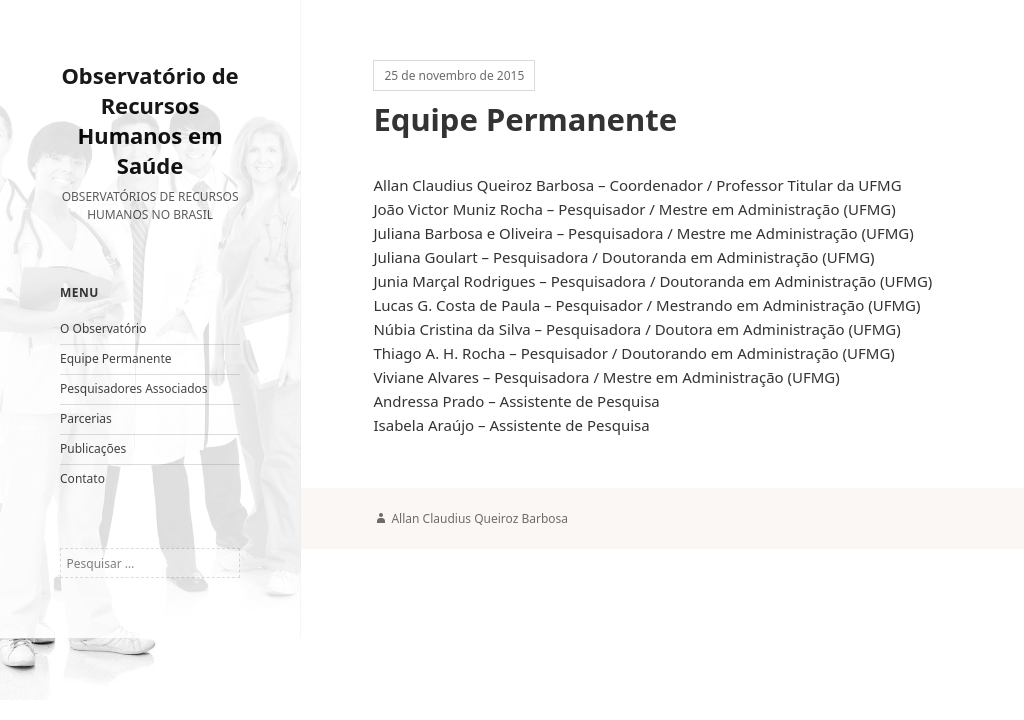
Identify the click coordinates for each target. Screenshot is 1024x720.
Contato (82, 478)
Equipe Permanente (115, 358)
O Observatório (103, 328)
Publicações (93, 448)
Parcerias (86, 418)
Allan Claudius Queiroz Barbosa (479, 518)
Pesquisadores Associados (134, 388)
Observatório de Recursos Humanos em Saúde (149, 120)
